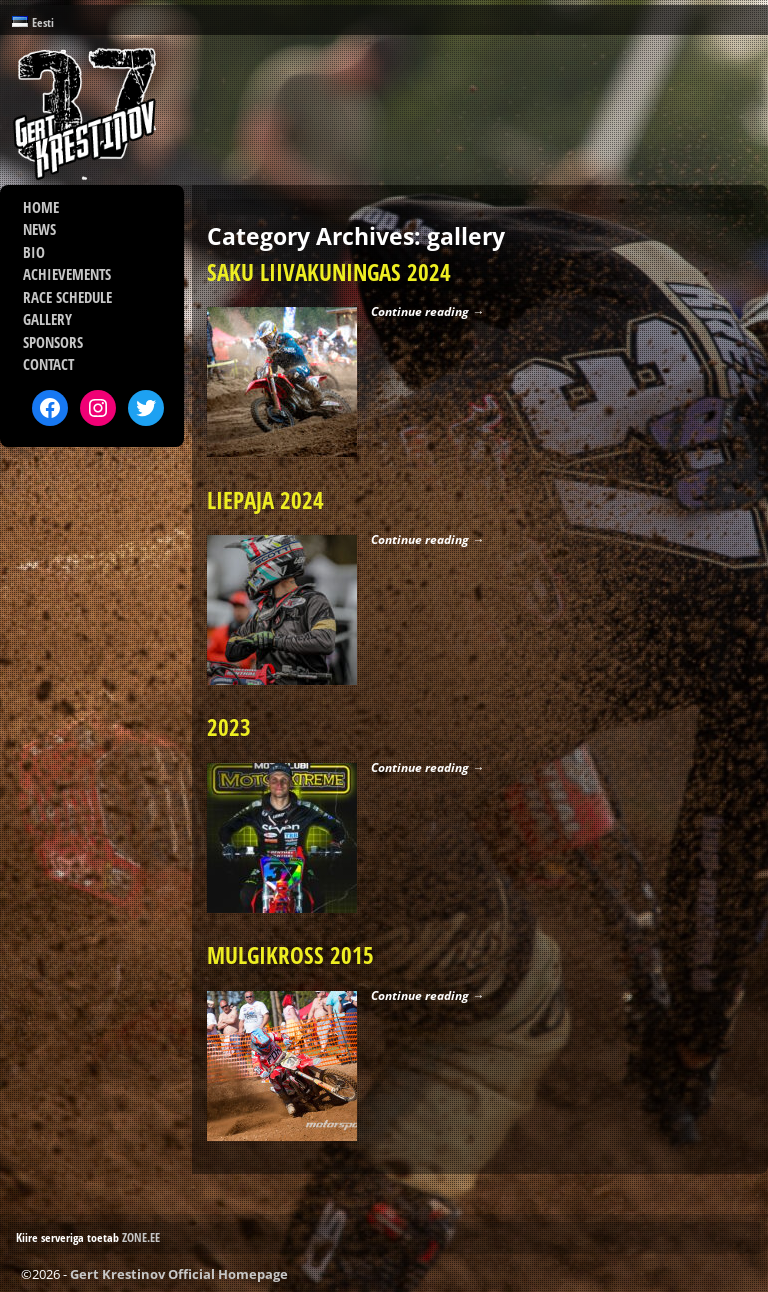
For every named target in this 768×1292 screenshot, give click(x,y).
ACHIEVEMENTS (67, 274)
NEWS (39, 229)
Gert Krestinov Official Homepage (179, 1274)
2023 (229, 727)
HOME (41, 207)
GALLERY (47, 319)
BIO (34, 252)
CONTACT (48, 364)
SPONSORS (53, 342)
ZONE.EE (141, 1237)
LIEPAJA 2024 (265, 500)
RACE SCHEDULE (67, 297)
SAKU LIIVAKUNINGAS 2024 (329, 272)
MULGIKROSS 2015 (290, 955)
